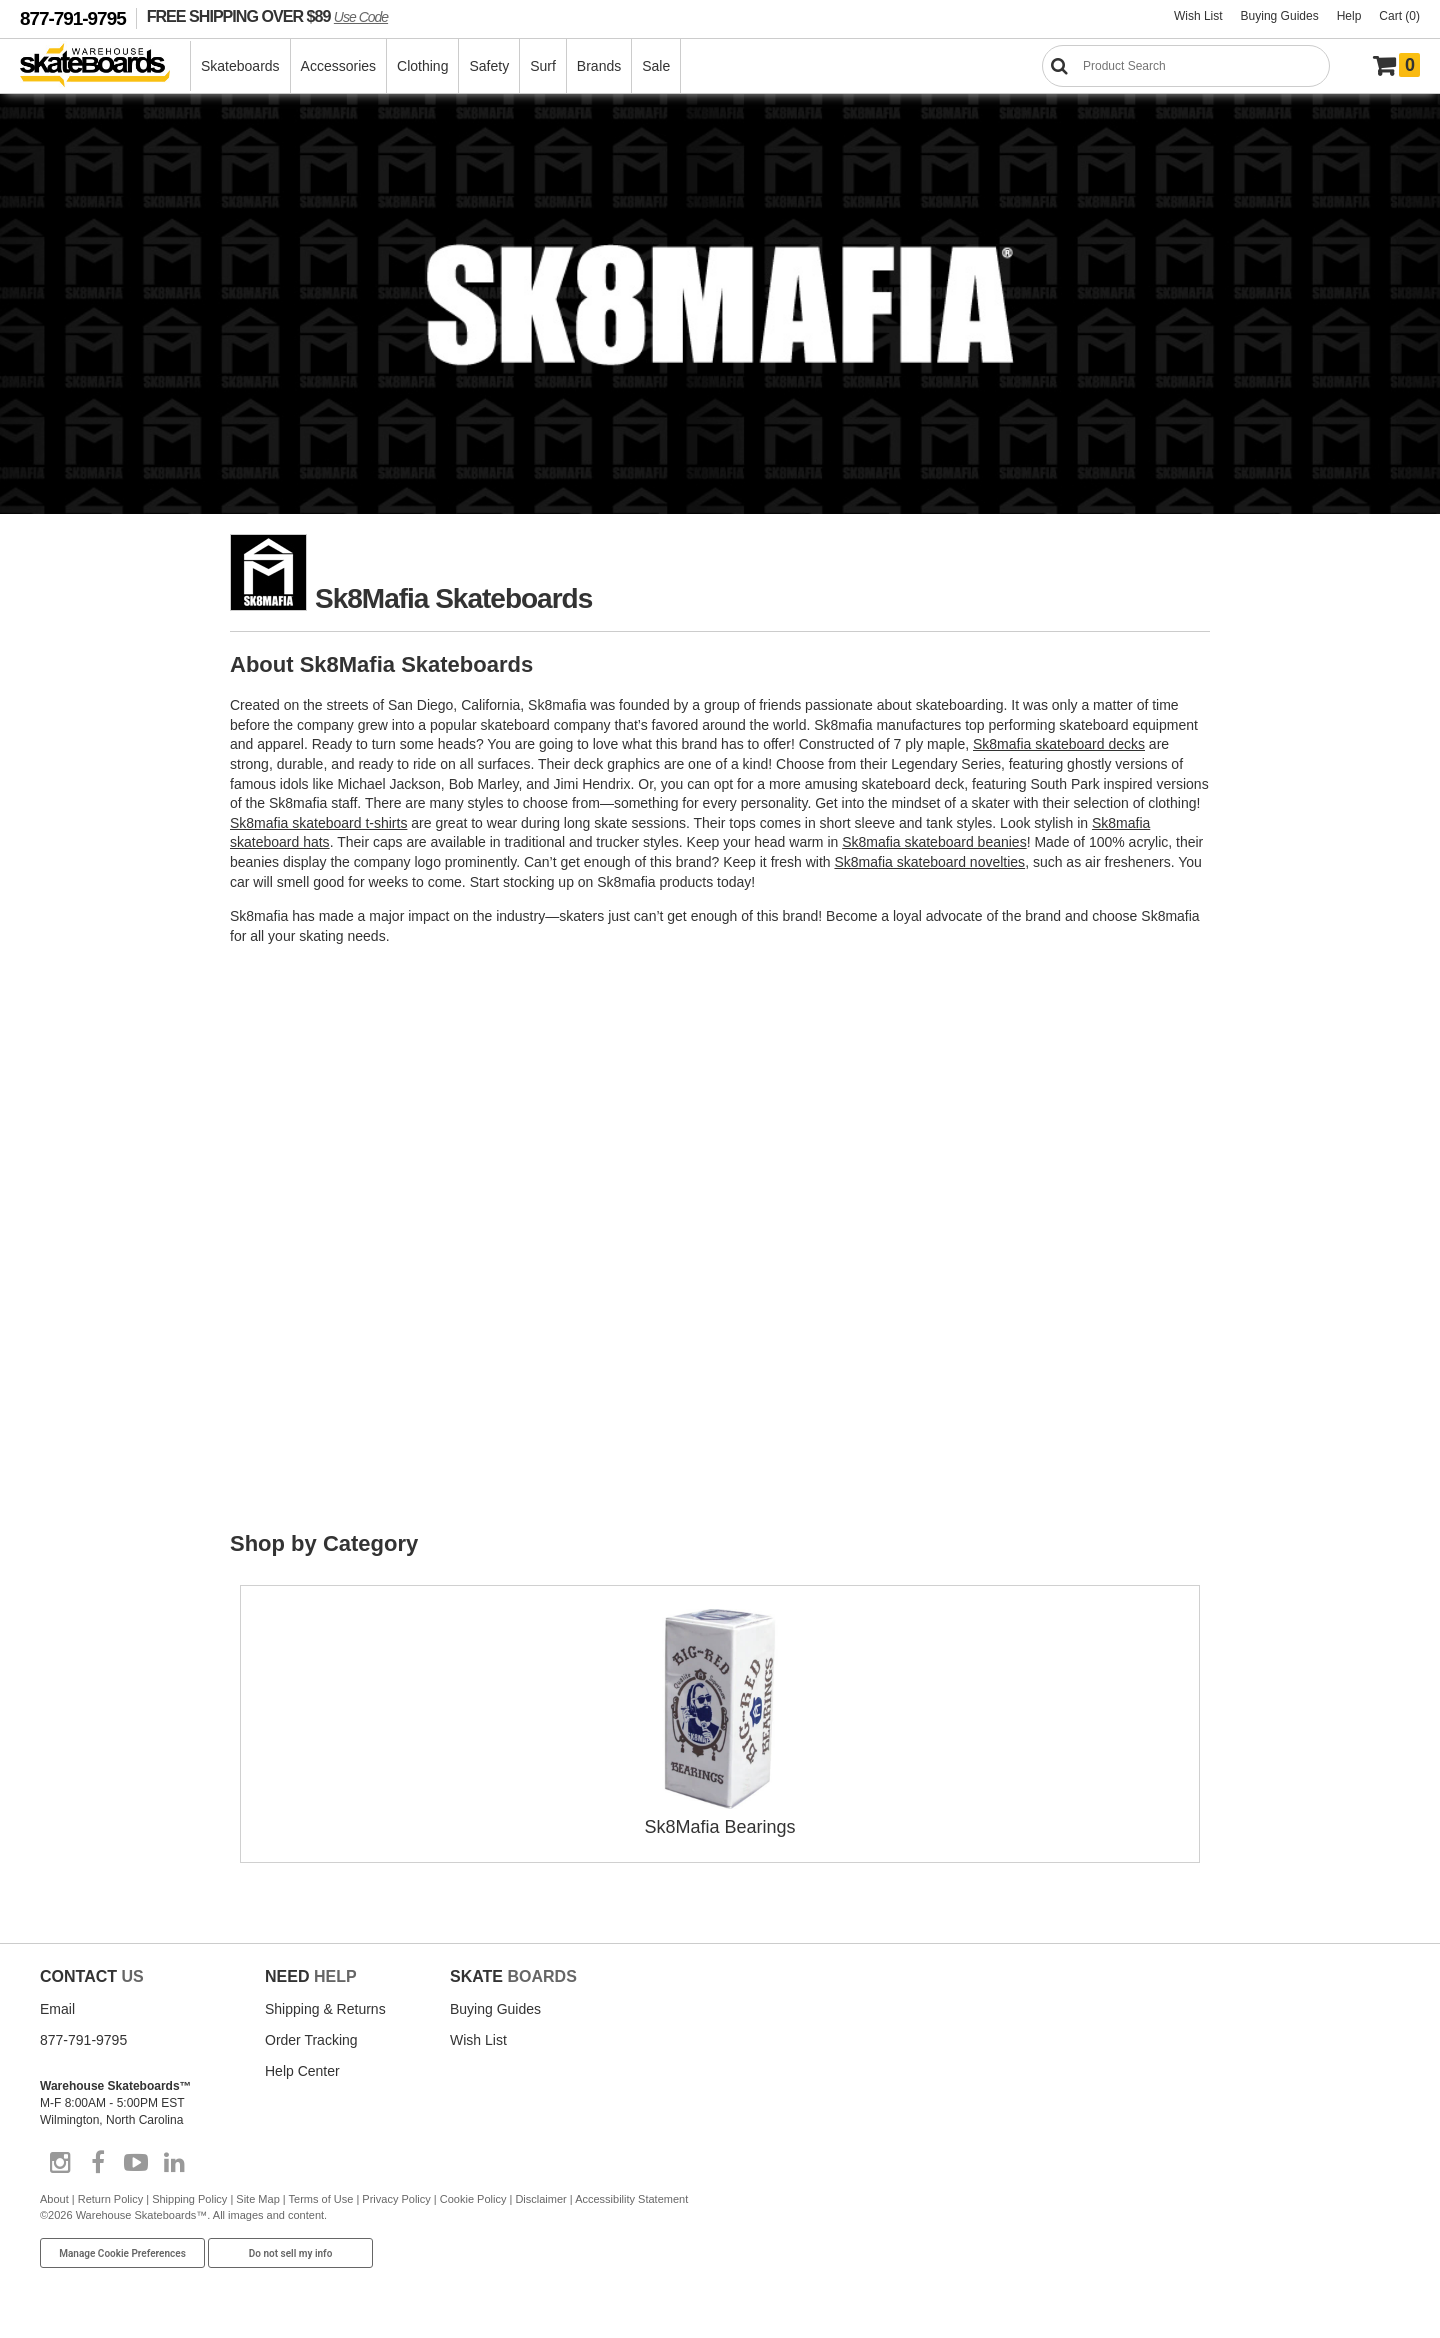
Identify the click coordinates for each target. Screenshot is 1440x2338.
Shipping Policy (189, 2199)
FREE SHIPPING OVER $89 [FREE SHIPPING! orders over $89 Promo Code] (267, 16)
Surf (543, 66)
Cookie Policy (473, 2199)
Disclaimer (540, 2199)
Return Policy (110, 2199)
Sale (656, 66)
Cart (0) (1399, 16)
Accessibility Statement (631, 2199)
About (54, 2199)
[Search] (1186, 66)
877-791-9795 (73, 18)
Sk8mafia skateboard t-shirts (318, 823)
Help (1349, 16)
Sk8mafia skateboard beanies (934, 842)
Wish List (1198, 16)
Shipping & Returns (325, 2009)
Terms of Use (321, 2199)
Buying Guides (1280, 16)
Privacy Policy (396, 2199)
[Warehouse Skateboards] (105, 66)
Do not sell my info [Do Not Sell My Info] (291, 2253)
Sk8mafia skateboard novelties (929, 862)
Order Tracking (311, 2040)
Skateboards (240, 66)
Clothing (422, 66)
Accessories (338, 66)
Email (57, 2009)
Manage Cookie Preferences (122, 2253)
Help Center (302, 2071)
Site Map (257, 2199)
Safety (489, 66)
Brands (599, 66)
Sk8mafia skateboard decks (1059, 744)
